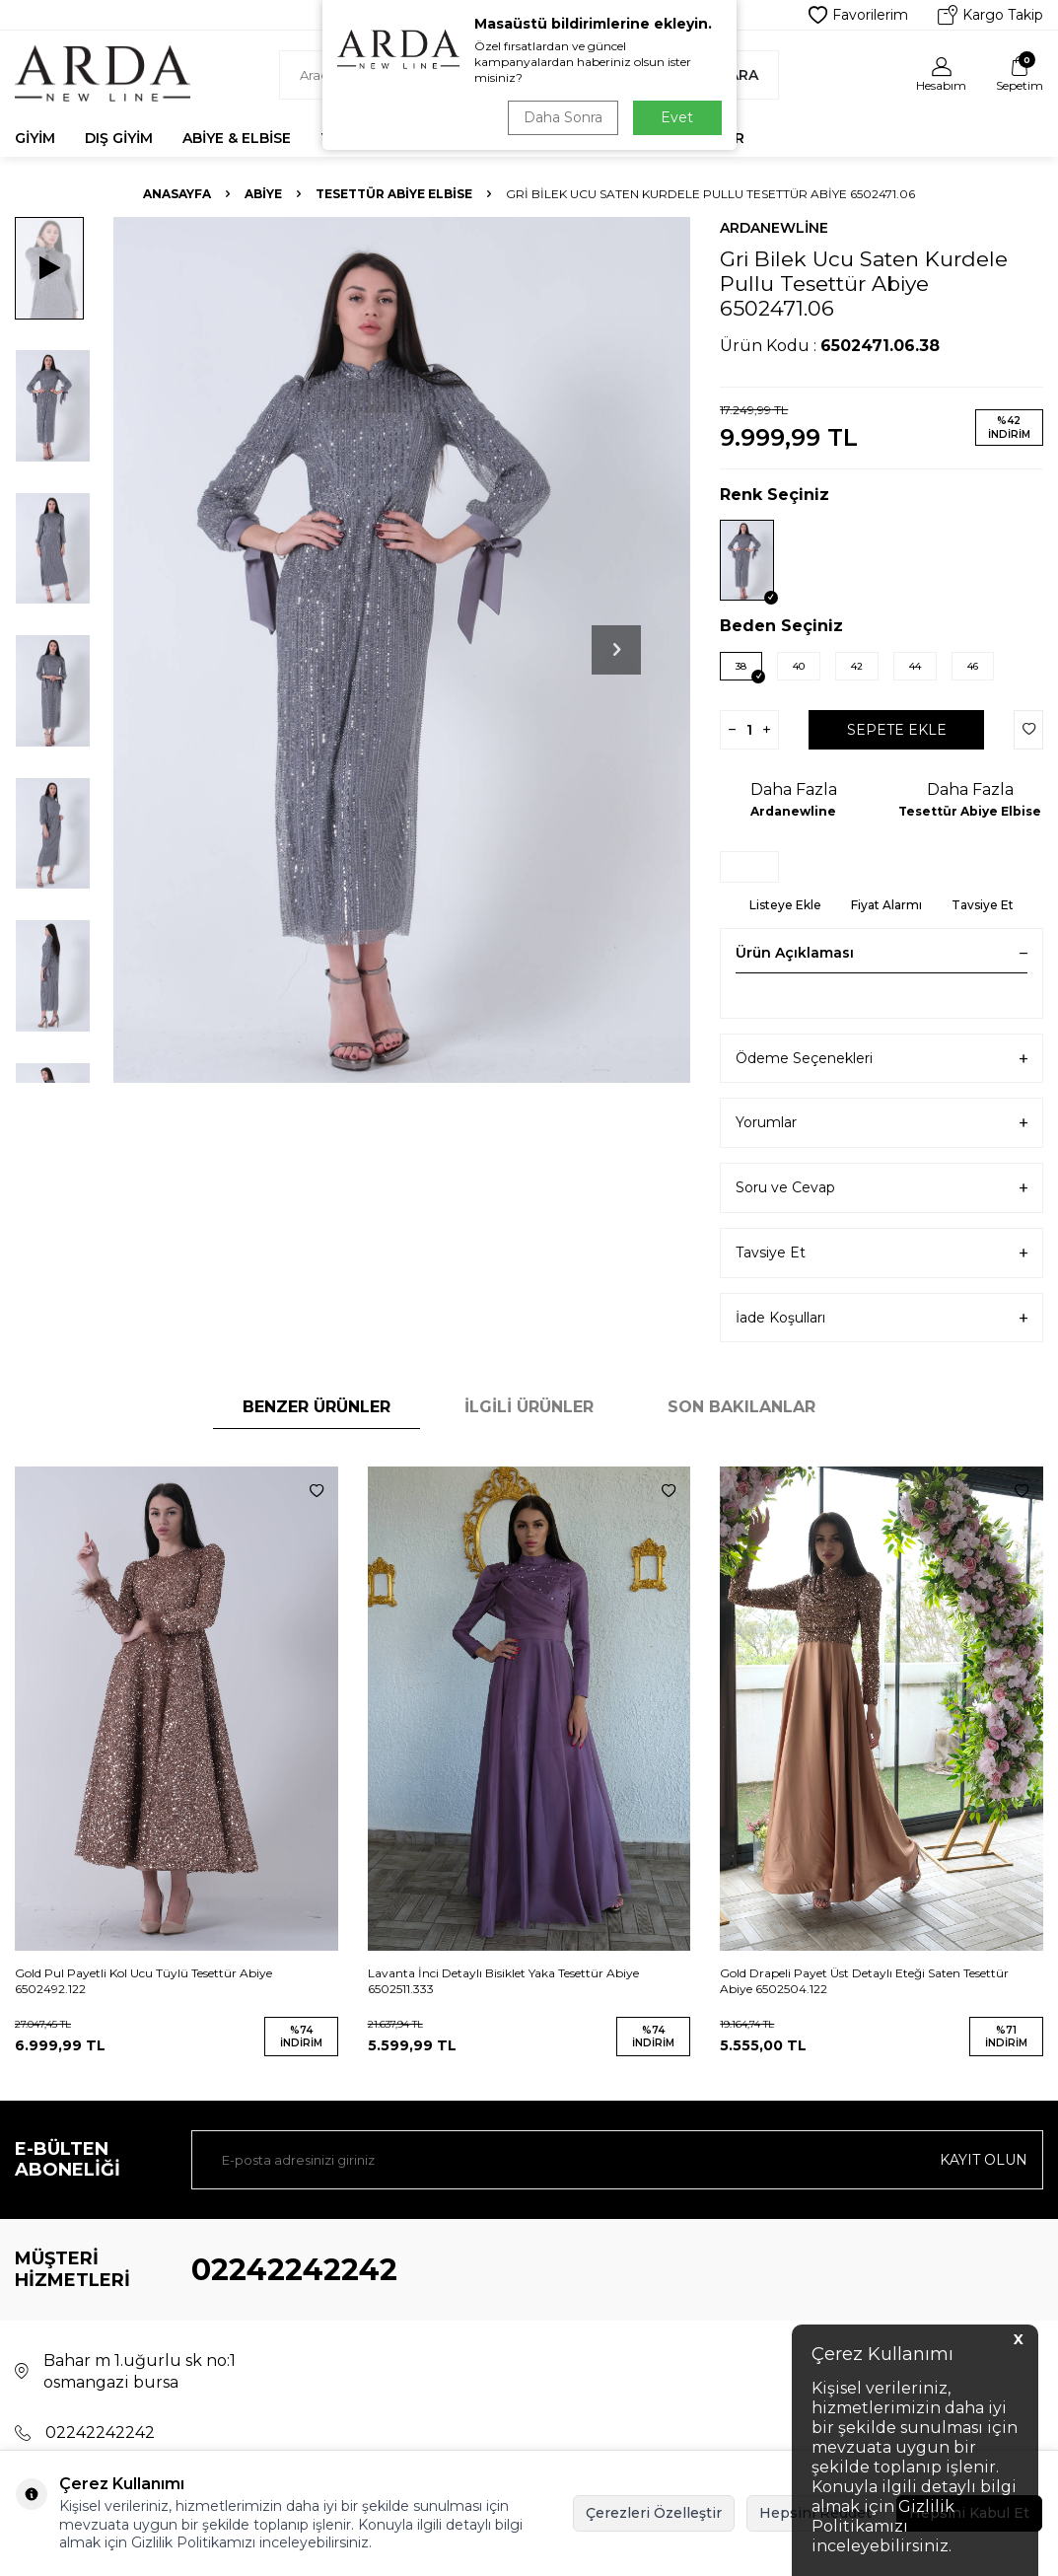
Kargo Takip (990, 15)
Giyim (35, 138)
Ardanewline (774, 228)
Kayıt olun (983, 2160)
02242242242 (294, 2270)
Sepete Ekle (897, 730)
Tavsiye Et (983, 904)
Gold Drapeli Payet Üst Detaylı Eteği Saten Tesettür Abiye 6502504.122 (864, 1981)
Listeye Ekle (785, 904)
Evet (677, 117)
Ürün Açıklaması (881, 953)
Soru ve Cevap (881, 1188)
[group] (401, 650)
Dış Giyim (119, 138)
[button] (616, 650)
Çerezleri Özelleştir (654, 2513)
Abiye (263, 193)
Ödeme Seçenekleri (881, 1058)
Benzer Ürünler (316, 1406)
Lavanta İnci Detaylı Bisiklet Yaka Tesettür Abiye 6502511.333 (503, 1981)
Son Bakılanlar (741, 1406)
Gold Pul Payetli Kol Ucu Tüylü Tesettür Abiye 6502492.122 (143, 1981)
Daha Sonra (563, 117)
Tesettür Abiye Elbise (394, 193)
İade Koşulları (881, 1318)
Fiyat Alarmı (886, 904)
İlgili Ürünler (529, 1406)
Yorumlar (881, 1122)
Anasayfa (177, 193)
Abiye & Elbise (236, 138)
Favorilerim (858, 15)
